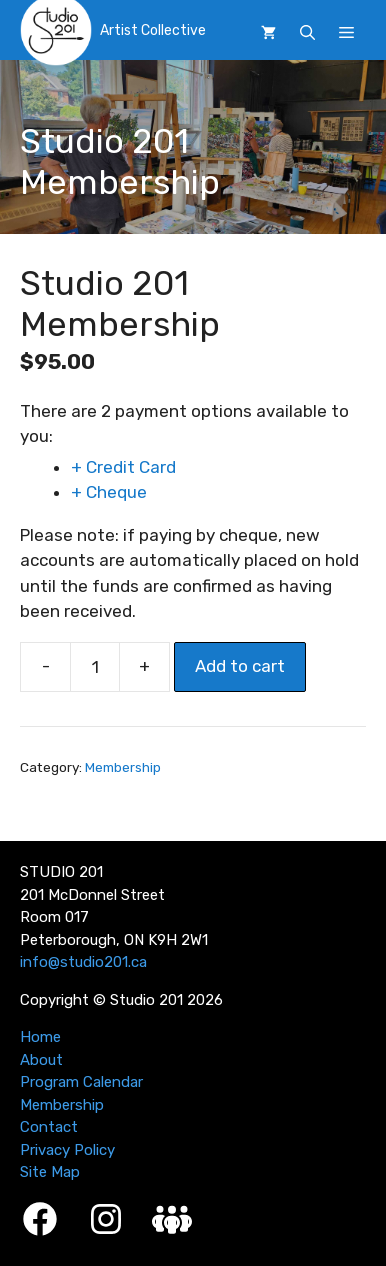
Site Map (50, 1172)
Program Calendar (81, 1082)
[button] (307, 33)
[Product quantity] (95, 667)
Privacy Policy (67, 1150)
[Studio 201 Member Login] (172, 1219)
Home (40, 1037)
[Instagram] (106, 1219)
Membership (123, 767)
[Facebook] (40, 1219)
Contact (49, 1127)
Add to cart (240, 666)
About (41, 1060)
